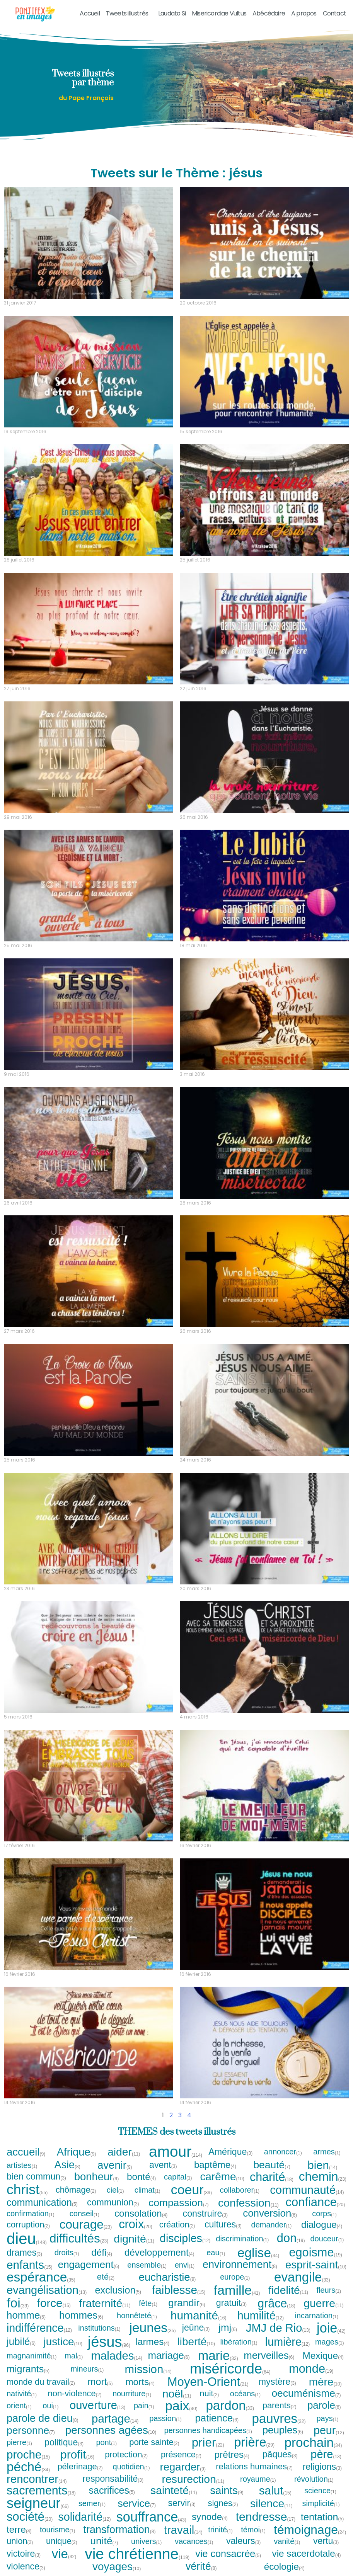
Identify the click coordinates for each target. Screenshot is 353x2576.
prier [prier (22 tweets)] (208, 2442)
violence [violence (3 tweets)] (26, 2566)
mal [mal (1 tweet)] (74, 2356)
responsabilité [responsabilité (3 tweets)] (113, 2478)
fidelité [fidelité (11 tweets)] (288, 2290)
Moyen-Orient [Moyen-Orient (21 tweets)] (208, 2382)
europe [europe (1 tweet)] (235, 2277)
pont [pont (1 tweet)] (106, 2442)
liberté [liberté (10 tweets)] (196, 2341)
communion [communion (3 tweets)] (113, 2202)
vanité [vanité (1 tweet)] (287, 2541)
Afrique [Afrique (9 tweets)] (77, 2152)
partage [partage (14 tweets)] (115, 2418)
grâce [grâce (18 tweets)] (276, 2303)
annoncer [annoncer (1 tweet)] (283, 2152)
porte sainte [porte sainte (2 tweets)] (154, 2442)
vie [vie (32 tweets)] (64, 2553)
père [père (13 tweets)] (325, 2454)
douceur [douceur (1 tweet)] (327, 2239)
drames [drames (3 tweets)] (25, 2252)
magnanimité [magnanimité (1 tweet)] (32, 2356)
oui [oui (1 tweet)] (51, 2405)
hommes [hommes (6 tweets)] (81, 2316)
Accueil (89, 13)
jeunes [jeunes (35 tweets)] (152, 2327)
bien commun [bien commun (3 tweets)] (37, 2176)
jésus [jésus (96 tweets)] (109, 2341)
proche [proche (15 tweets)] (28, 2454)
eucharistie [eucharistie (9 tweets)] (167, 2277)
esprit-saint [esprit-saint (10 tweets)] (315, 2265)
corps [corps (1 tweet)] (324, 2213)
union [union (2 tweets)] (20, 2541)
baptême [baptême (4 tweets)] (215, 2164)
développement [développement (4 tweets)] (159, 2252)
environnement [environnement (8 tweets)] (240, 2265)
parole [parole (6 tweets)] (324, 2406)
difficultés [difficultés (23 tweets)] (78, 2238)
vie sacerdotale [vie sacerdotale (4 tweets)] (306, 2553)
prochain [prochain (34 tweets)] (313, 2442)
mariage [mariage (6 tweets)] (169, 2356)
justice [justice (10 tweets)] (63, 2341)
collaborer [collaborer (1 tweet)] (240, 2190)
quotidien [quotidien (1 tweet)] (131, 2467)
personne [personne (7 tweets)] (31, 2430)
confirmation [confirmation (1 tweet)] (31, 2213)
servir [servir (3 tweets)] (182, 2503)
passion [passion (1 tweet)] (165, 2418)
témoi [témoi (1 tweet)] (253, 2529)
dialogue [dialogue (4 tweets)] (322, 2224)
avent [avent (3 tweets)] (163, 2165)
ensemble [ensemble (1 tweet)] (147, 2265)
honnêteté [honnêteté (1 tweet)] (137, 2315)
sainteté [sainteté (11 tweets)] (173, 2490)
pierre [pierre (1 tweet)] (19, 2442)
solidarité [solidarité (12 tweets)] (84, 2517)
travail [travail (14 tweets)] (183, 2529)
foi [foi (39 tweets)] (18, 2303)
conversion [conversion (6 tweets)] (270, 2213)
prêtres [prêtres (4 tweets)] (232, 2454)
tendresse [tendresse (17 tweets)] (265, 2517)
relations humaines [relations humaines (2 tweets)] (254, 2466)
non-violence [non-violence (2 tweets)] (75, 2393)
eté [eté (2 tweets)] (106, 2277)
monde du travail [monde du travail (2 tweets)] (41, 2382)
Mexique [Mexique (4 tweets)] (323, 2355)
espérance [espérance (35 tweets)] (41, 2277)
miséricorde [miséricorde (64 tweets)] (230, 2369)
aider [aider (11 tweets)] (123, 2151)
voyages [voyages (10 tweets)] (116, 2566)
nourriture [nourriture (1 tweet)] (132, 2393)
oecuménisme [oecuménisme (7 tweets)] (306, 2393)
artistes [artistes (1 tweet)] (22, 2165)
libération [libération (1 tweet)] (239, 2342)
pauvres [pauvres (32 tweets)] (279, 2418)
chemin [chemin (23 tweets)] (322, 2177)
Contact (334, 13)
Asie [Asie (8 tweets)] (68, 2165)
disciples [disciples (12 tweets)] (185, 2238)
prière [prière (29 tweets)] (254, 2442)
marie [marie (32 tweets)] (218, 2355)
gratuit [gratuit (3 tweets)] (231, 2303)
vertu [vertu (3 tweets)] (326, 2541)
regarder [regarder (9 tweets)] (183, 2467)
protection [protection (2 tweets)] (126, 2454)
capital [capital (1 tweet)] (178, 2177)
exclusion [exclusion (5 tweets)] (118, 2290)
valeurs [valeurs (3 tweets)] (243, 2541)
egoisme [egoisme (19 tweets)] (315, 2253)
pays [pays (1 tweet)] (327, 2418)
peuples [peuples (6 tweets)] (283, 2430)
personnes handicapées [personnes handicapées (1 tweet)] (208, 2430)
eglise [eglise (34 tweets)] (258, 2252)
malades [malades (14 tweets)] (116, 2355)
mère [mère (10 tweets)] (325, 2382)
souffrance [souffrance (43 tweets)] (151, 2516)
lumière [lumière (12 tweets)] (287, 2342)
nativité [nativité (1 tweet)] (22, 2393)
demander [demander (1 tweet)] (271, 2225)
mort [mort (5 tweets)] (100, 2382)
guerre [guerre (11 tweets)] (323, 2303)
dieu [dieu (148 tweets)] (27, 2238)
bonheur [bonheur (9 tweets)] (96, 2176)
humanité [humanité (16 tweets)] (199, 2315)
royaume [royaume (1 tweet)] (258, 2479)
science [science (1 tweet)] (320, 2490)
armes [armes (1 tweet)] (327, 2152)
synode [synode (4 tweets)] (210, 2517)
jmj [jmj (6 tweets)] (227, 2328)
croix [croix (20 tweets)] (135, 2225)
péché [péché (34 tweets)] (28, 2466)
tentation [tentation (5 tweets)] (322, 2517)
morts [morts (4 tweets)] (140, 2382)
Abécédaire (268, 13)
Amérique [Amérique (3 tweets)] (230, 2151)
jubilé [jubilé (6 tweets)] (21, 2342)
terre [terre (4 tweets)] (19, 2529)
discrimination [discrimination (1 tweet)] (242, 2239)
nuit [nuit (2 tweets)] (209, 2393)
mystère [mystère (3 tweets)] (278, 2381)
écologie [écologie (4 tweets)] (284, 2566)
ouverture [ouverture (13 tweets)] (97, 2405)
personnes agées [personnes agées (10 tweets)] (110, 2430)
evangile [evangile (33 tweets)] (302, 2277)
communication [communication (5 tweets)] (42, 2202)
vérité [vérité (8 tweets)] (201, 2566)
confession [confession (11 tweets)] (248, 2202)
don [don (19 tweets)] (291, 2238)
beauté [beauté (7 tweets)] (272, 2165)
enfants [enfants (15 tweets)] (29, 2265)
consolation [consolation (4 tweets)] (141, 2213)
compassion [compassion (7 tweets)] (178, 2203)
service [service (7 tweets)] (137, 2503)
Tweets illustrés (129, 13)
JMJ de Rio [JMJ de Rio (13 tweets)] (278, 2328)
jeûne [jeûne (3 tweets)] (196, 2327)
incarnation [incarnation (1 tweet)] (317, 2315)
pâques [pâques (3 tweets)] (280, 2454)
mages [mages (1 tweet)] (329, 2342)
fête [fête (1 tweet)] (148, 2303)
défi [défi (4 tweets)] (102, 2252)
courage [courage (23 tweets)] (86, 2225)
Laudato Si (172, 13)
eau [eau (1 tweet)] (215, 2252)
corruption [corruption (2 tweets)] (28, 2224)
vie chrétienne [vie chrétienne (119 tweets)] (137, 2553)
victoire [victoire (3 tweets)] (24, 2553)
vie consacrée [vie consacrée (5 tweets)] (228, 2554)
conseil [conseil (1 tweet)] (85, 2213)
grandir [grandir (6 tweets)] (187, 2303)
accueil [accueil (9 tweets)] (26, 2152)
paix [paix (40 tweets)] (181, 2405)
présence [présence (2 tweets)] (181, 2454)
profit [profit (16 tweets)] (77, 2454)
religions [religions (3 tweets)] (322, 2466)
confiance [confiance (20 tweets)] (315, 2202)
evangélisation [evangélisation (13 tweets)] (47, 2290)
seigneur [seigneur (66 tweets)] (38, 2503)
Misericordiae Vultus (219, 13)
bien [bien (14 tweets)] (322, 2165)
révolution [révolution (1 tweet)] (314, 2479)
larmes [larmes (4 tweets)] (153, 2341)
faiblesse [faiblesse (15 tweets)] (178, 2290)
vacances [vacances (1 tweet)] (194, 2541)
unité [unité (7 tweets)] (104, 2541)
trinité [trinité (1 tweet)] (220, 2529)
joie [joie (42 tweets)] (331, 2327)
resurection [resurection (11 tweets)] (193, 2479)
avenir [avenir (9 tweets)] (115, 2165)
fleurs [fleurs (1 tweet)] (328, 2290)
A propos (304, 13)
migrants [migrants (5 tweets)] (28, 2369)
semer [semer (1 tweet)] (92, 2503)
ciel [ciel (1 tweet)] (115, 2190)
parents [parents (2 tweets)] (280, 2405)
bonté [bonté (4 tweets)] (142, 2176)
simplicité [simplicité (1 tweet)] (321, 2503)
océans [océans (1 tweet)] (245, 2393)
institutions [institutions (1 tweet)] (99, 2328)
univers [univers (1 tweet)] (146, 2541)
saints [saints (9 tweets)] (227, 2490)
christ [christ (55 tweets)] (27, 2190)
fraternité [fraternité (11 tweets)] (104, 2303)
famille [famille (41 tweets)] (237, 2290)
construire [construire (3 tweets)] (206, 2213)
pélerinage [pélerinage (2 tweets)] (80, 2466)
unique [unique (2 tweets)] (62, 2541)
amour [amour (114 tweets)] (175, 2151)
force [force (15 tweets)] (54, 2303)
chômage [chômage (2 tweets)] (76, 2190)
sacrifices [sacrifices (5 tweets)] (112, 2490)
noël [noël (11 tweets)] (176, 2393)
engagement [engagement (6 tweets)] (89, 2265)
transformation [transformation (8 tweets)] (120, 2530)
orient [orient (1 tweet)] (19, 2405)
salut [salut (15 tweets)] (275, 2490)
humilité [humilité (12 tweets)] (260, 2315)
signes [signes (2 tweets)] (223, 2503)
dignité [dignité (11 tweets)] (134, 2238)
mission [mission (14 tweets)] (148, 2369)
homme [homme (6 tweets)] (26, 2316)
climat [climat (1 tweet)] (148, 2190)
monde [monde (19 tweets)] (311, 2369)
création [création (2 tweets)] (177, 2224)
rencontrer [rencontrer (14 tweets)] (37, 2478)
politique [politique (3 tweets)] (64, 2442)
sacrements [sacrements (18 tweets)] (41, 2490)
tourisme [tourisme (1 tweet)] (58, 2529)
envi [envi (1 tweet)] (185, 2265)
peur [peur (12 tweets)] (329, 2430)
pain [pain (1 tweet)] (144, 2405)
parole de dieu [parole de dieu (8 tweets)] (43, 2418)
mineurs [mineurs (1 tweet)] (87, 2369)
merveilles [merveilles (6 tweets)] (269, 2356)
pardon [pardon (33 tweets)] (230, 2405)
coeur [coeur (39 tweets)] (191, 2190)
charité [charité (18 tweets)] (271, 2177)
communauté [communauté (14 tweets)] (307, 2189)
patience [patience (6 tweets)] (217, 2418)
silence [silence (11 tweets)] (271, 2503)
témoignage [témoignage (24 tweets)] (310, 2530)
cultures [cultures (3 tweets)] (223, 2224)
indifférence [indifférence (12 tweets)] (39, 2328)
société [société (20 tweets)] (30, 2517)
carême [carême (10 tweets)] (222, 2176)
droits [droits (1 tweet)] (67, 2252)
